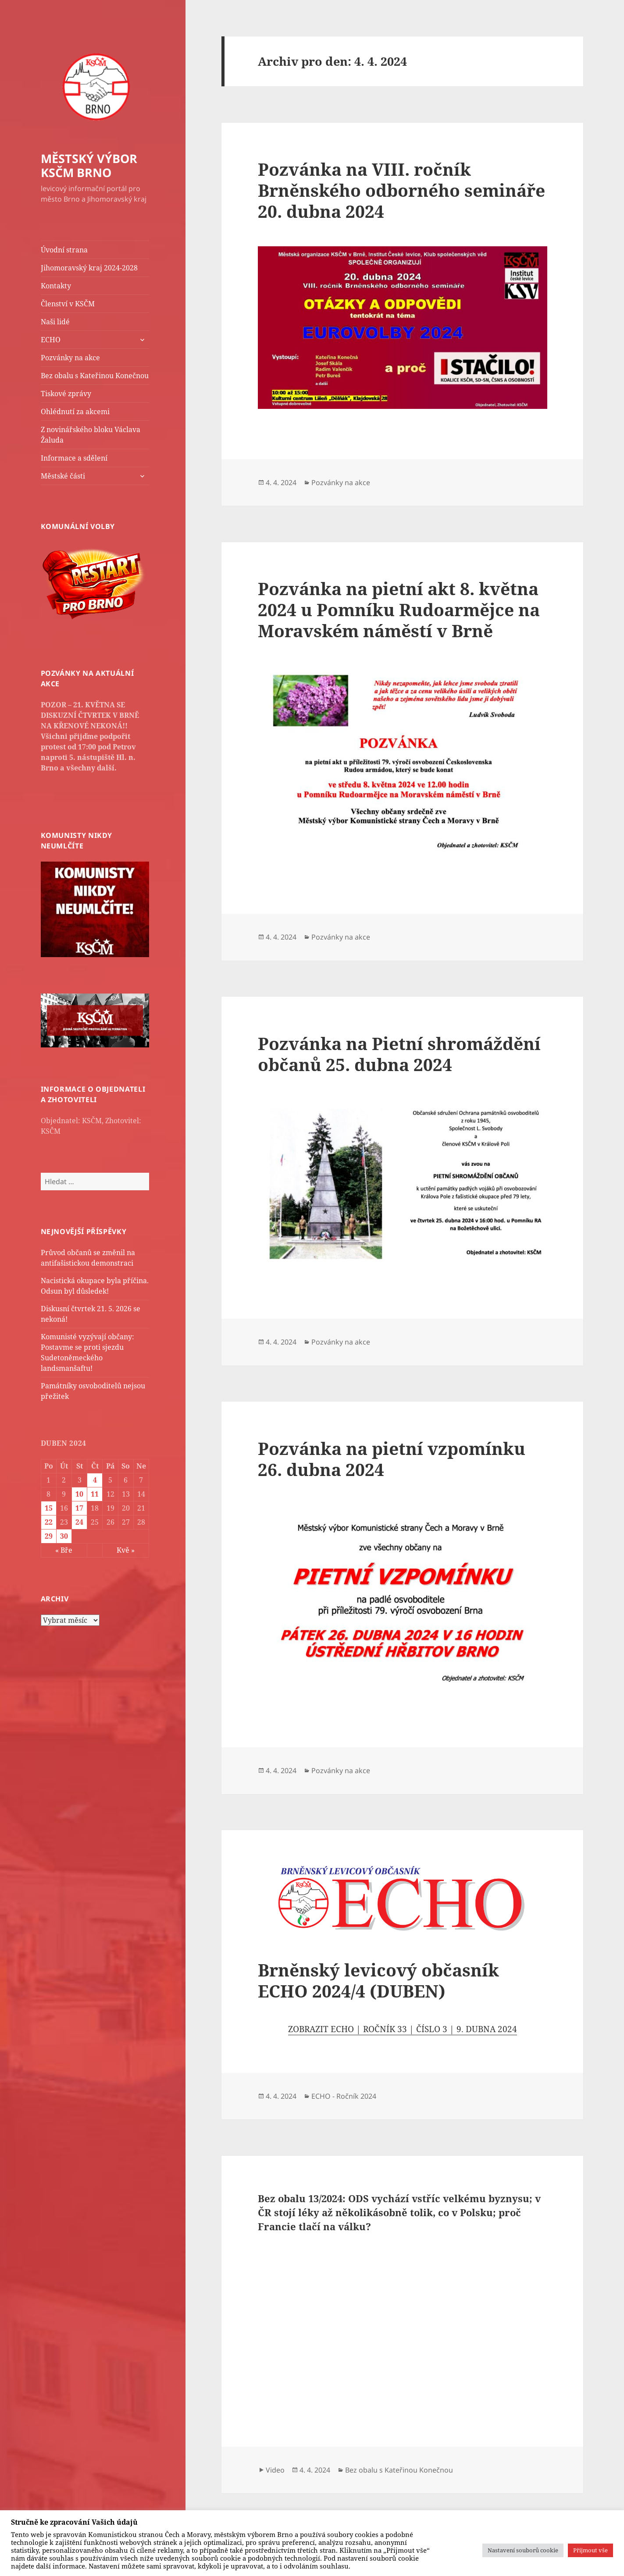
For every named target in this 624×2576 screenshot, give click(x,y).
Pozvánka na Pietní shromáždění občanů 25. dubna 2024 (399, 1054)
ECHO (51, 339)
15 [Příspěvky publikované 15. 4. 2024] (49, 1508)
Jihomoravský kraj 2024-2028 (89, 268)
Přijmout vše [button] (590, 2550)
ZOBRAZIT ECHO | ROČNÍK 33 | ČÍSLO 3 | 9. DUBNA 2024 (402, 2029)
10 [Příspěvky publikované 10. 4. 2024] (79, 1494)
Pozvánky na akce (70, 357)
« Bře (63, 1550)
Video (275, 2470)
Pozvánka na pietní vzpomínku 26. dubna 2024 (391, 1459)
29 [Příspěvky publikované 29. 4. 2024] (49, 1536)
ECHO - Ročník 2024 (343, 2096)
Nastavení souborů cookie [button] (523, 2550)
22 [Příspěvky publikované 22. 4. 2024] (49, 1522)
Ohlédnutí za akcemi (75, 411)
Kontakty (56, 286)
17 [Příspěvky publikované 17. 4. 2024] (79, 1508)
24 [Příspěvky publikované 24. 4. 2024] (79, 1522)
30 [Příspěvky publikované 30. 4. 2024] (64, 1536)
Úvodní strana (64, 250)
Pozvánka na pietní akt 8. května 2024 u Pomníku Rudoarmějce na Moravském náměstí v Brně (399, 609)
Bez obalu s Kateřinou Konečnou (95, 375)
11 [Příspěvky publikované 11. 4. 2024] (95, 1494)
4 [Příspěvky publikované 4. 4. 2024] (95, 1480)
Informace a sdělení (74, 458)
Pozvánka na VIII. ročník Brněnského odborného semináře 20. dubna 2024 (401, 190)
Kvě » (126, 1550)
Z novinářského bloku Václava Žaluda (90, 435)
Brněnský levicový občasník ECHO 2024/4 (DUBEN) (378, 1980)
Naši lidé (55, 321)
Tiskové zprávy (66, 393)
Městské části (63, 476)
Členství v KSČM (68, 304)
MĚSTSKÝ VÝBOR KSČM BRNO (89, 165)
